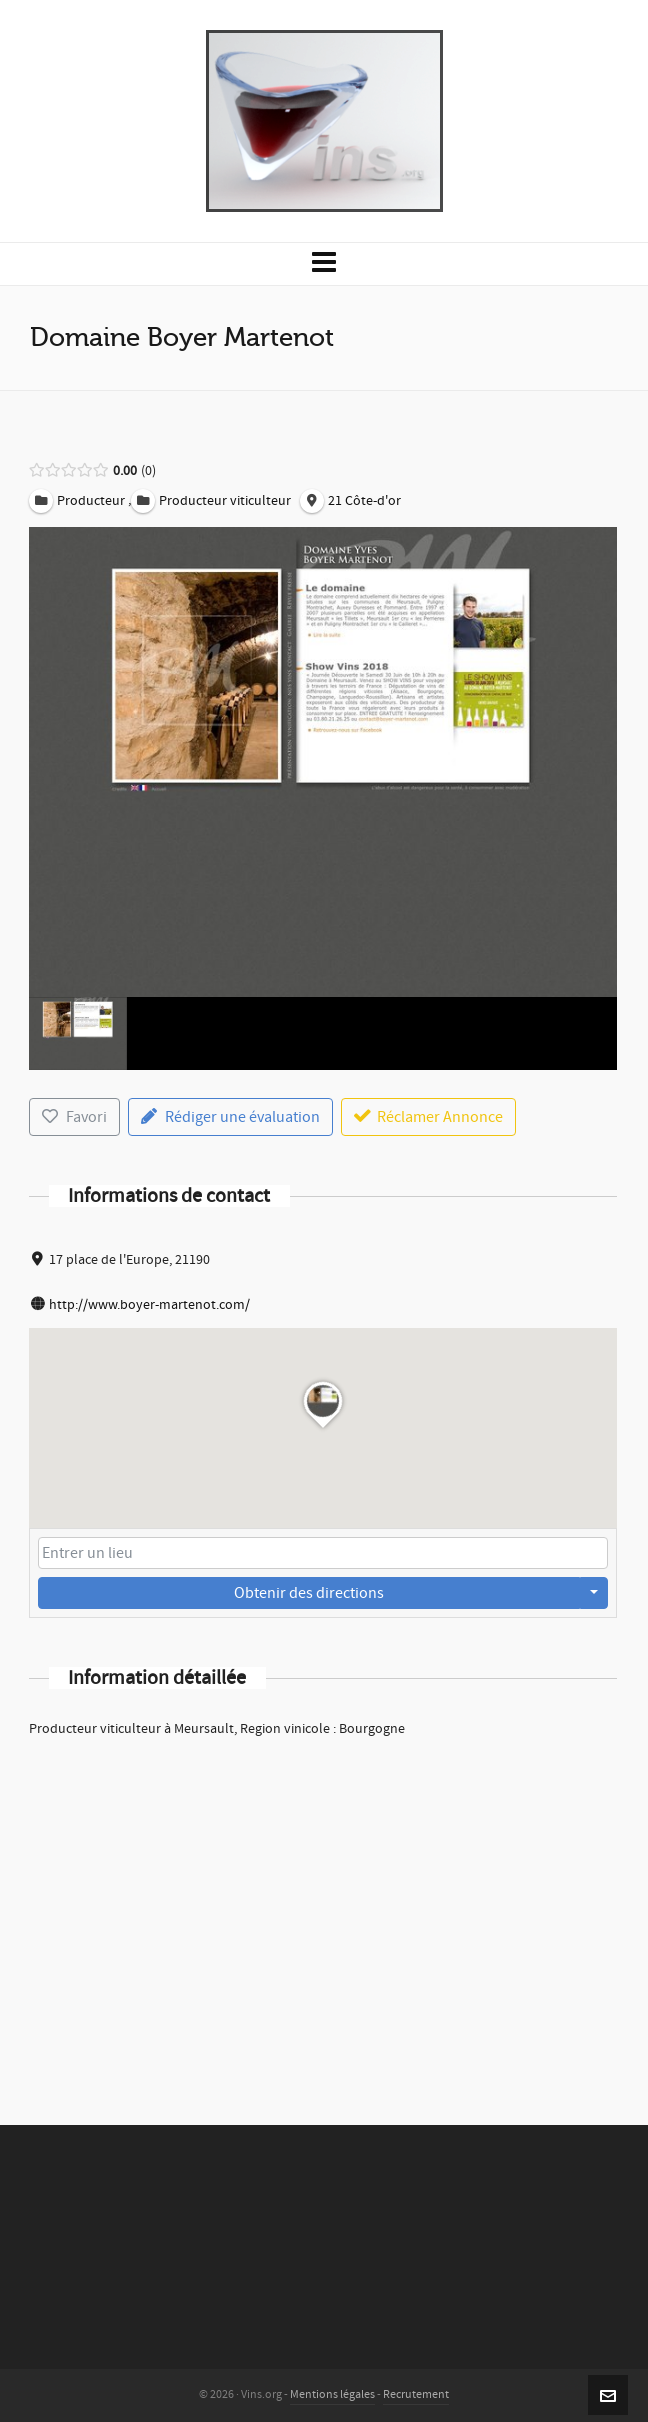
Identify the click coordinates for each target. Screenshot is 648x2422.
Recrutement (416, 2394)
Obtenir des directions (309, 1593)
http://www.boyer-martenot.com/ (149, 1305)
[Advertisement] (323, 1905)
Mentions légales (332, 2394)
